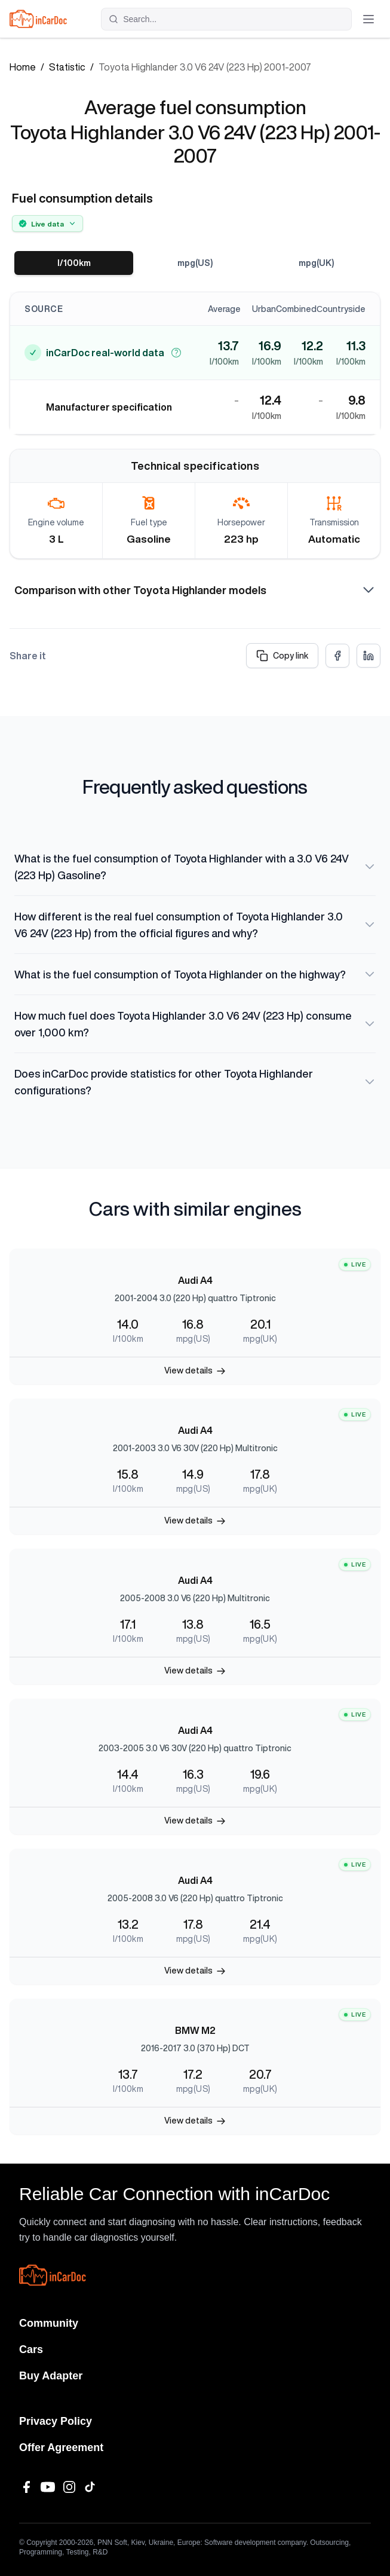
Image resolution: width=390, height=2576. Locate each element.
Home (23, 67)
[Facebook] (26, 2487)
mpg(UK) (316, 263)
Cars (31, 2349)
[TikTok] (91, 2487)
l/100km (74, 263)
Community (48, 2323)
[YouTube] (48, 2487)
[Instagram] (69, 2487)
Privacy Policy (55, 2421)
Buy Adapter (50, 2376)
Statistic (67, 67)
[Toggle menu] (368, 19)
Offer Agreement (61, 2447)
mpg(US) (195, 263)
